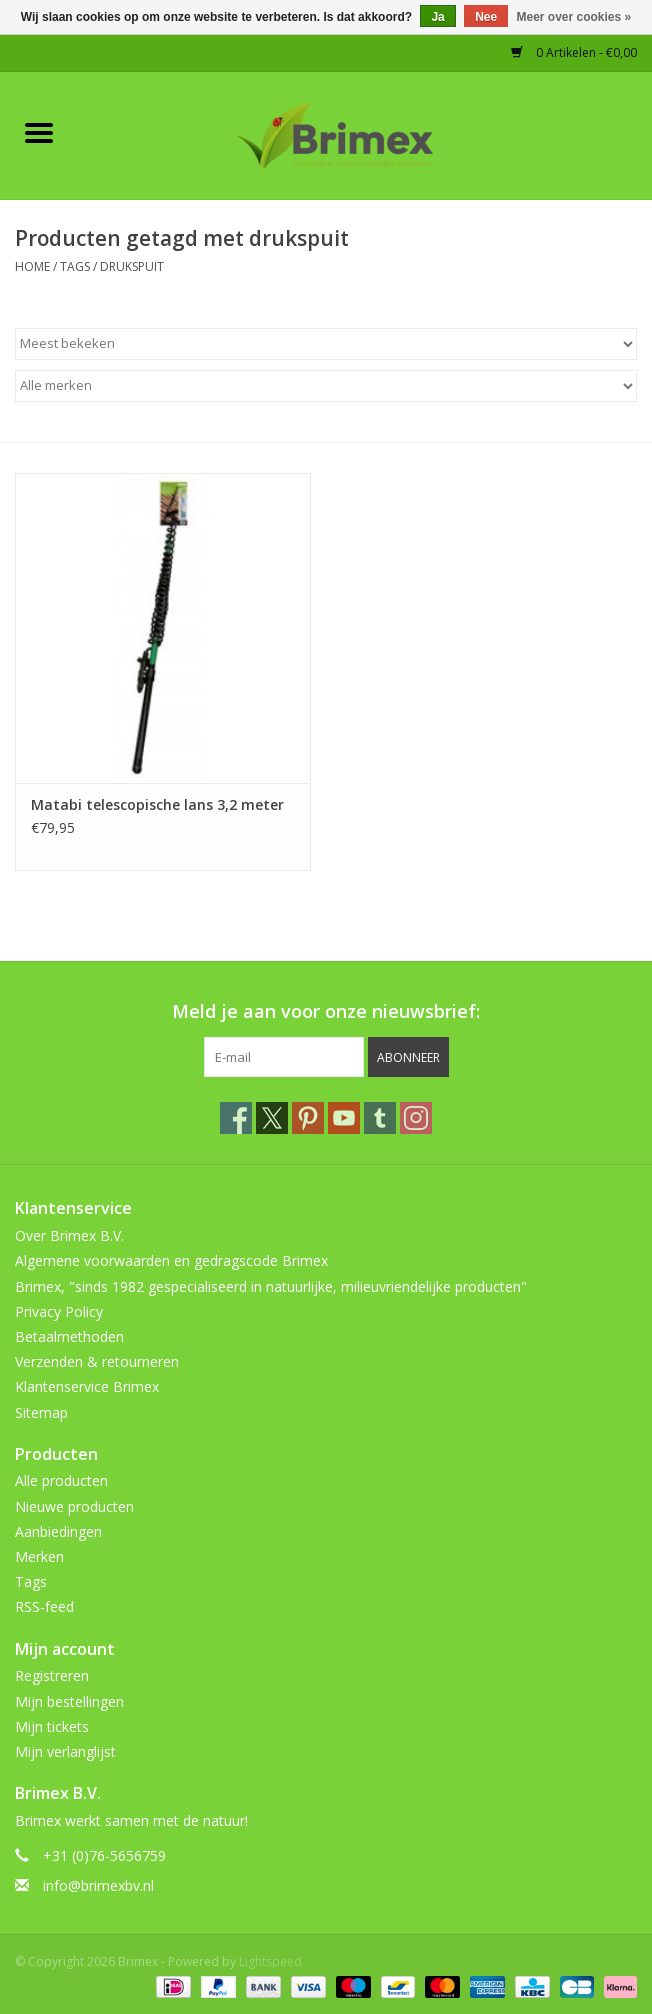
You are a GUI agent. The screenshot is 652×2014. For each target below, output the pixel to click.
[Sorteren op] (326, 344)
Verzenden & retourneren (97, 1361)
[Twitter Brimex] (272, 1118)
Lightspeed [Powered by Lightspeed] (270, 1961)
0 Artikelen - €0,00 (574, 52)
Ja (437, 17)
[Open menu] (39, 132)
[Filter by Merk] (326, 386)
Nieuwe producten (74, 1506)
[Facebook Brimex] (236, 1118)
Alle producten (61, 1480)
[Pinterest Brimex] (308, 1118)
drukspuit (132, 266)
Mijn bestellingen (69, 1701)
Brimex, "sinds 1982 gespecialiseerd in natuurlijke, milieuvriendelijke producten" (271, 1286)
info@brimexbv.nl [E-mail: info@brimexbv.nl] (98, 1885)
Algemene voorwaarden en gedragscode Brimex (171, 1260)
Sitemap (41, 1412)
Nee (486, 17)
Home (32, 266)
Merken (39, 1556)
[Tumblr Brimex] (380, 1118)
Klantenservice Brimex (87, 1386)
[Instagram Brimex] (416, 1118)
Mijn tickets (52, 1726)
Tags (75, 266)
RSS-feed (44, 1606)
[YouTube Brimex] (344, 1118)
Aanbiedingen (58, 1531)
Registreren (52, 1675)
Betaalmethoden (69, 1336)
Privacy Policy (59, 1311)
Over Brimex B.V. (69, 1235)
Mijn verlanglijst (65, 1751)
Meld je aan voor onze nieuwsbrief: (326, 1011)
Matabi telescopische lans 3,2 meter (157, 804)
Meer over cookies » (574, 17)
